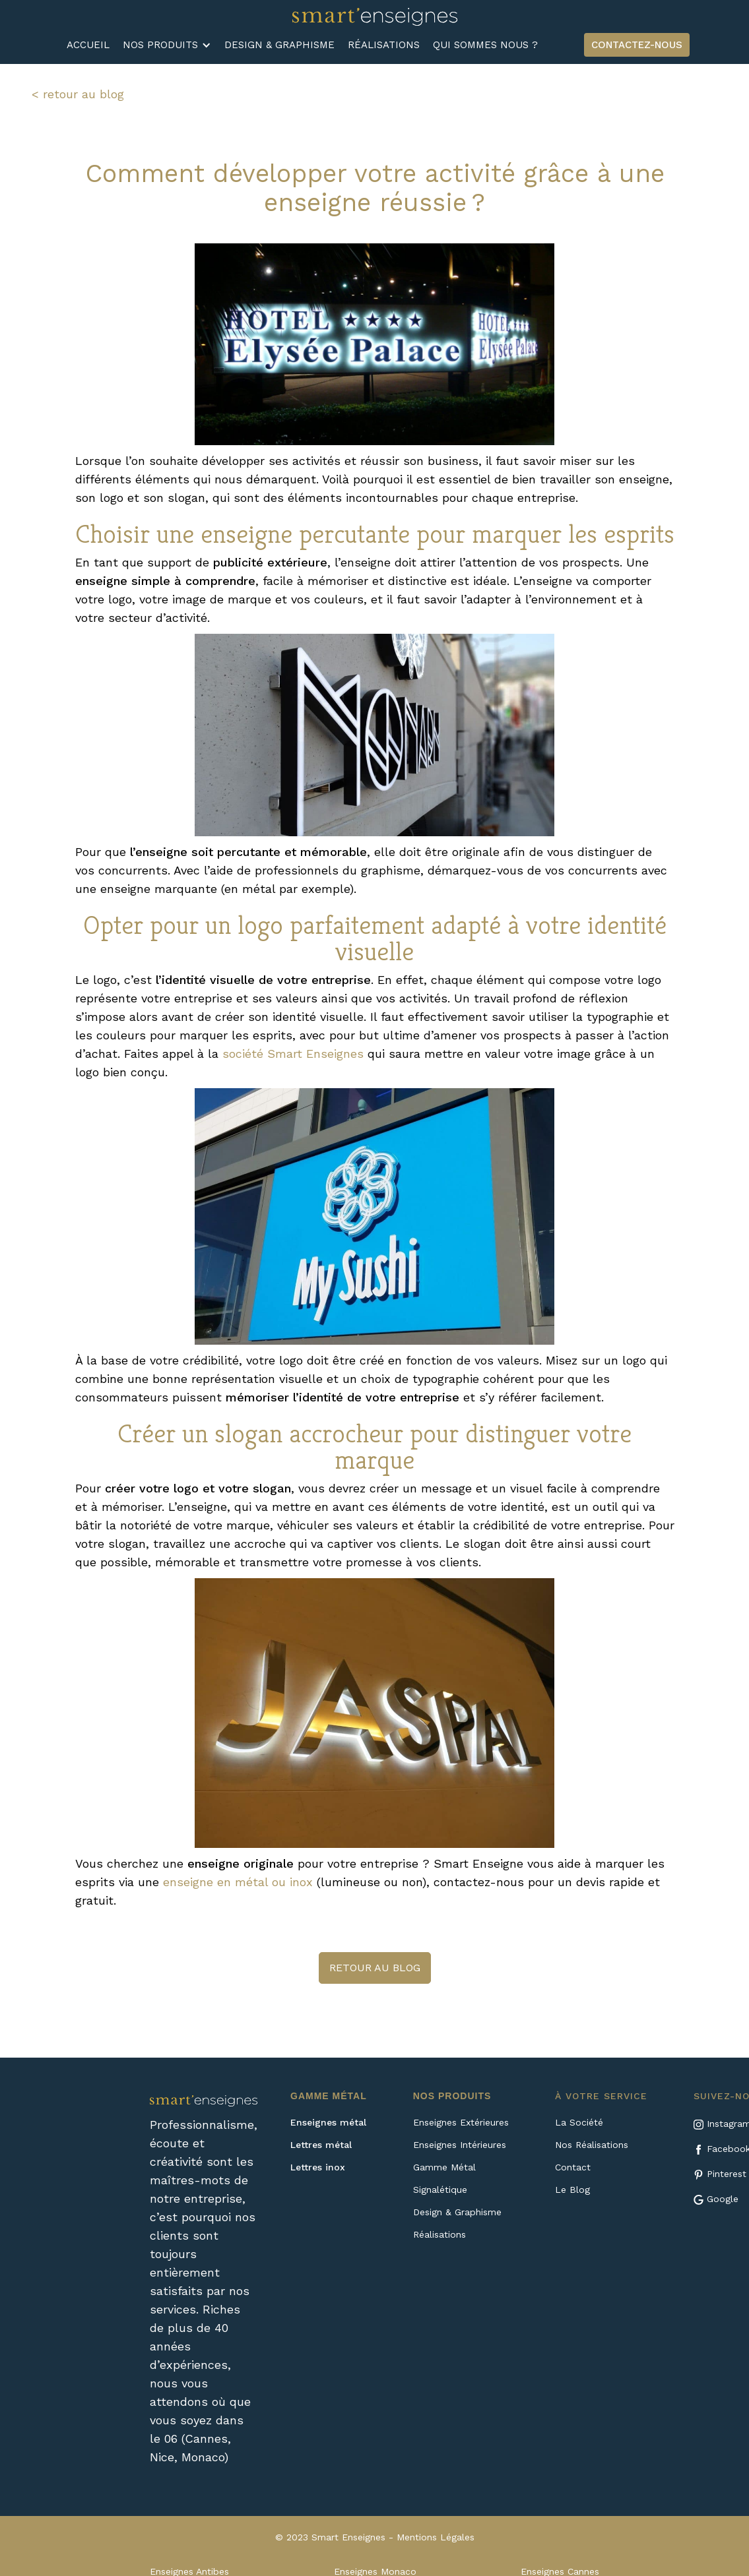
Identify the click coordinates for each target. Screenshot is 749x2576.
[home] (374, 16)
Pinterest (726, 2173)
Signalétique (440, 2189)
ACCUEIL (88, 45)
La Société (579, 2122)
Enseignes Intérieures (459, 2144)
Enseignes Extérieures (461, 2122)
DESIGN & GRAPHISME (279, 45)
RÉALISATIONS (384, 45)
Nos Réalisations (591, 2144)
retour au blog (374, 1967)
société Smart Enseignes (293, 1053)
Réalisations (439, 2234)
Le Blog (572, 2189)
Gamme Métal (444, 2167)
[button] (167, 45)
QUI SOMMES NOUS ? (485, 45)
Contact (573, 2167)
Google (722, 2198)
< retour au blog (78, 94)
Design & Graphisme (457, 2212)
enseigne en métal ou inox (238, 1882)
